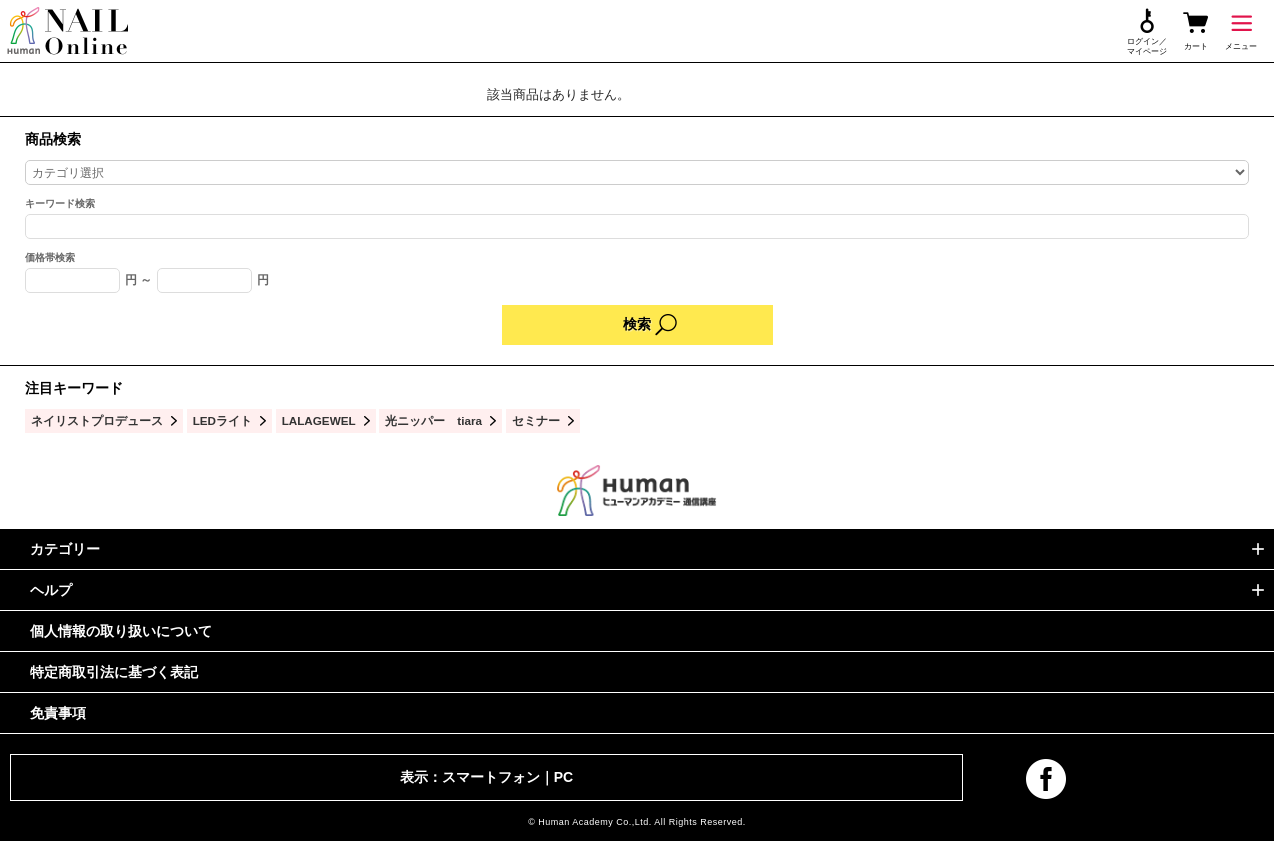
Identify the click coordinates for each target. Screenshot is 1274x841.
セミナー (536, 420)
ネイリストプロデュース (97, 420)
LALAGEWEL (319, 420)
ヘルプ (51, 590)
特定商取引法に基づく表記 (114, 672)
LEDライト (222, 420)
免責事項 (58, 713)
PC (563, 777)
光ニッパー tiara (433, 420)
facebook (1046, 779)
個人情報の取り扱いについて (121, 631)
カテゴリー (65, 549)
